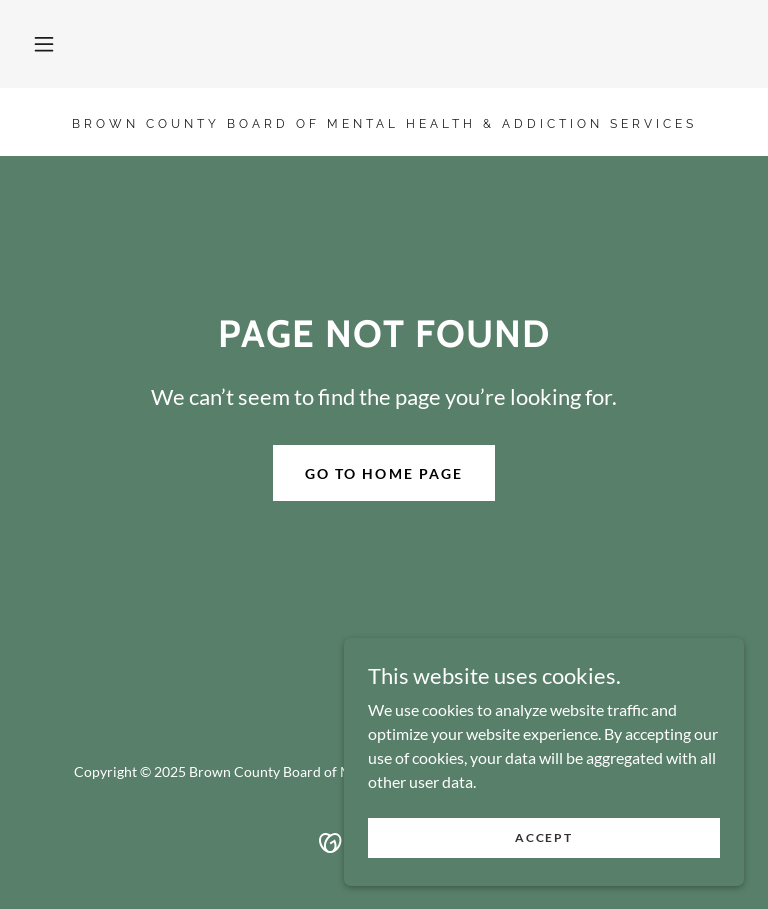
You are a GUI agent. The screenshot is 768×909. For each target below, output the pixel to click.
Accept (543, 837)
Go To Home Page (383, 473)
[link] (384, 121)
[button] (44, 44)
